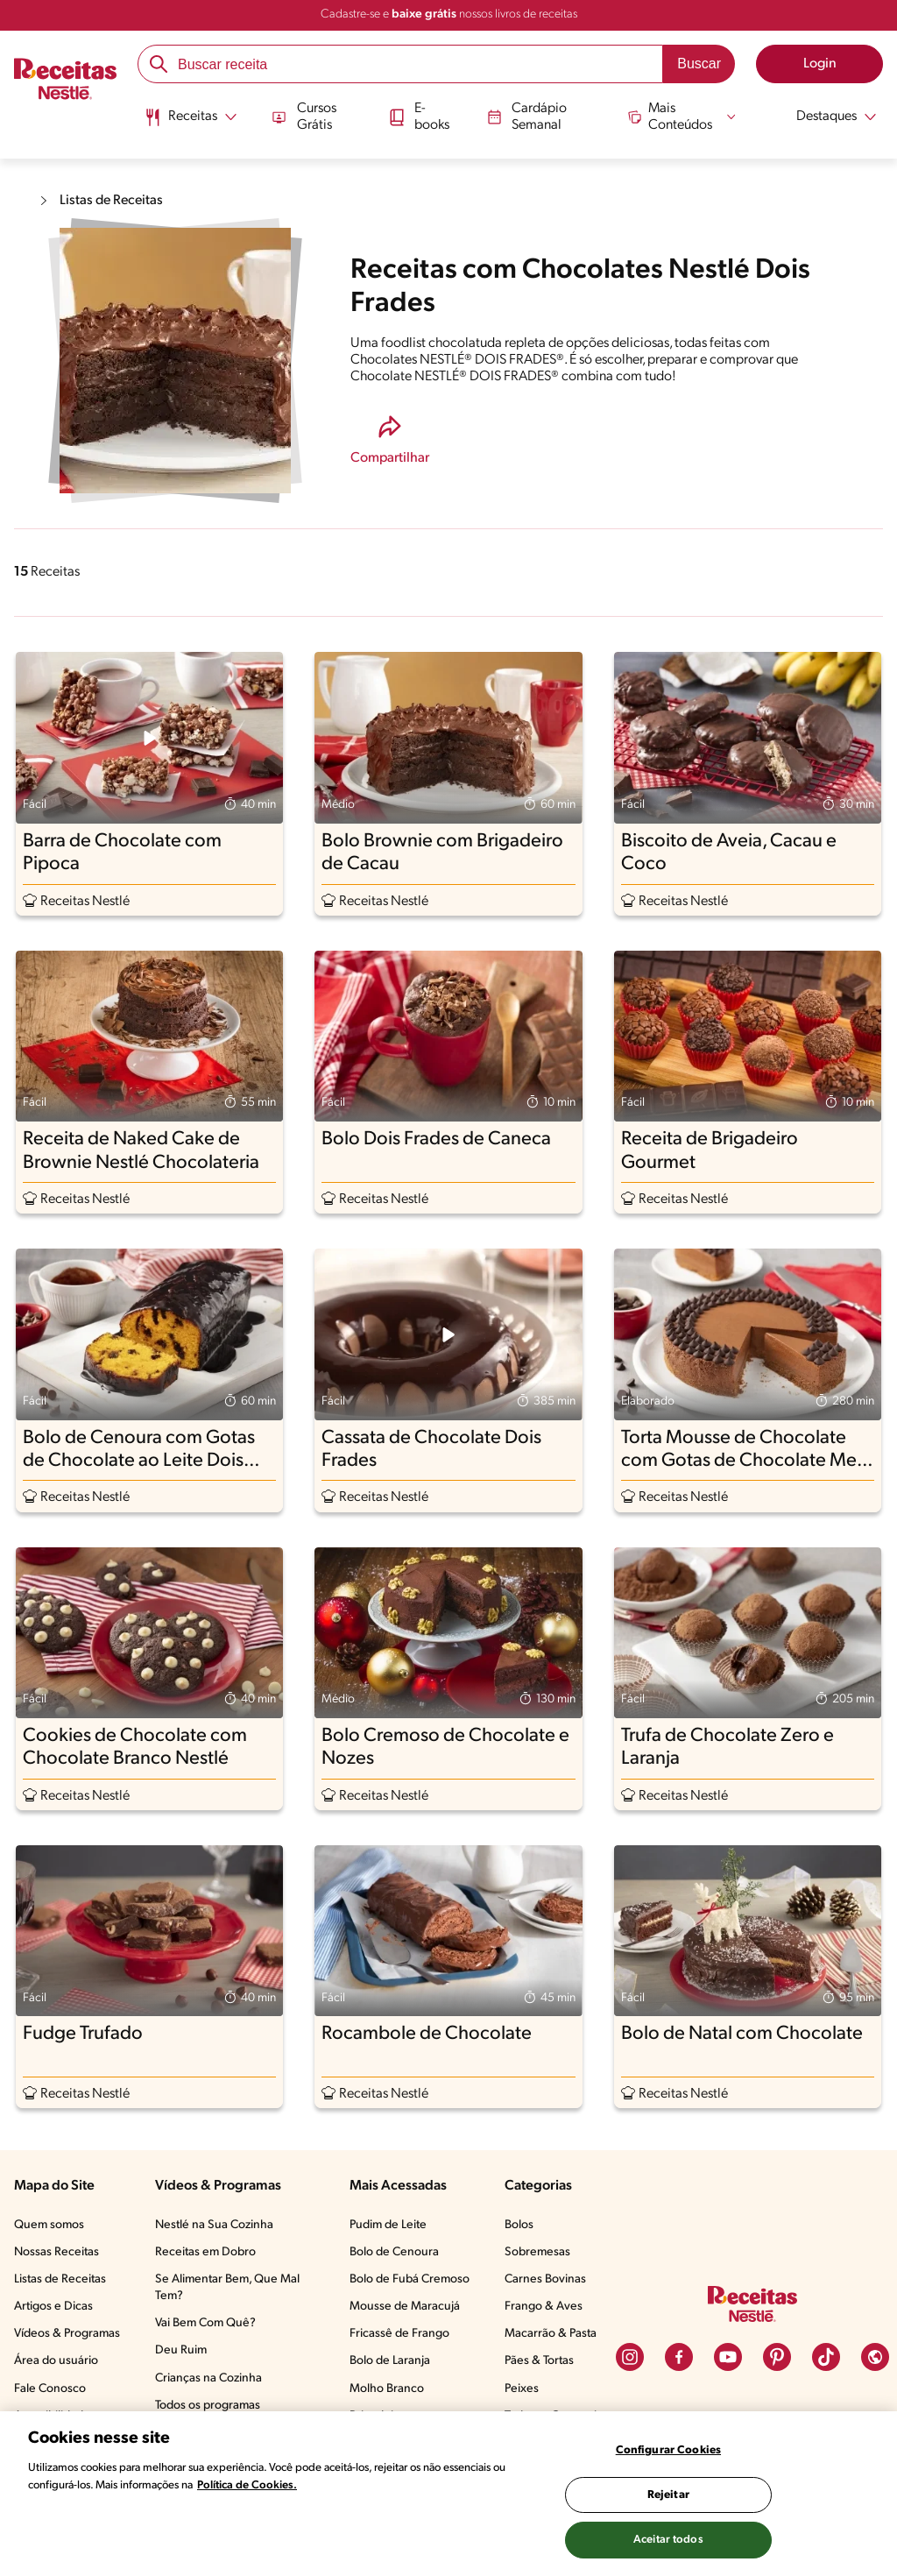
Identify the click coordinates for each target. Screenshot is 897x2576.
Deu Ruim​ (181, 2350)
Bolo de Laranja (390, 2360)
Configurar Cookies (668, 2450)
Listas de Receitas (113, 201)
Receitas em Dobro (205, 2252)
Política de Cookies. (247, 2485)
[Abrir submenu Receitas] (188, 116)
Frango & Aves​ (544, 2306)
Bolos (519, 2225)
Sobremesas (537, 2252)
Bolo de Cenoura (394, 2252)
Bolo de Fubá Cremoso (410, 2279)
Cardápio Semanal (526, 115)
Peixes (522, 2389)
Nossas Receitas (56, 2252)
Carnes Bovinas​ (545, 2279)
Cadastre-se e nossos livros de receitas (449, 14)
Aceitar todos (668, 2539)
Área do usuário (56, 2360)
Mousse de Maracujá (405, 2306)
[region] (448, 2493)
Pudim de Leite (388, 2225)
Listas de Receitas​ (60, 2279)
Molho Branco (387, 2389)
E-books (418, 115)
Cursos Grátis (301, 115)
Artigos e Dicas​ (53, 2306)
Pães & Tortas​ (539, 2360)
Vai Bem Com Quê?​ (205, 2323)
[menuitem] (188, 122)
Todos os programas (207, 2405)
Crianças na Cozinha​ (208, 2378)
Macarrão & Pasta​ (551, 2333)
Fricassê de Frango (399, 2333)
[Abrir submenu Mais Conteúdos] (684, 115)
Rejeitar (668, 2495)
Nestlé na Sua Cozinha (214, 2225)
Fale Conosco (50, 2389)
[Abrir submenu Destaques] (826, 116)
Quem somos (49, 2225)
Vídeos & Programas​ (67, 2333)
